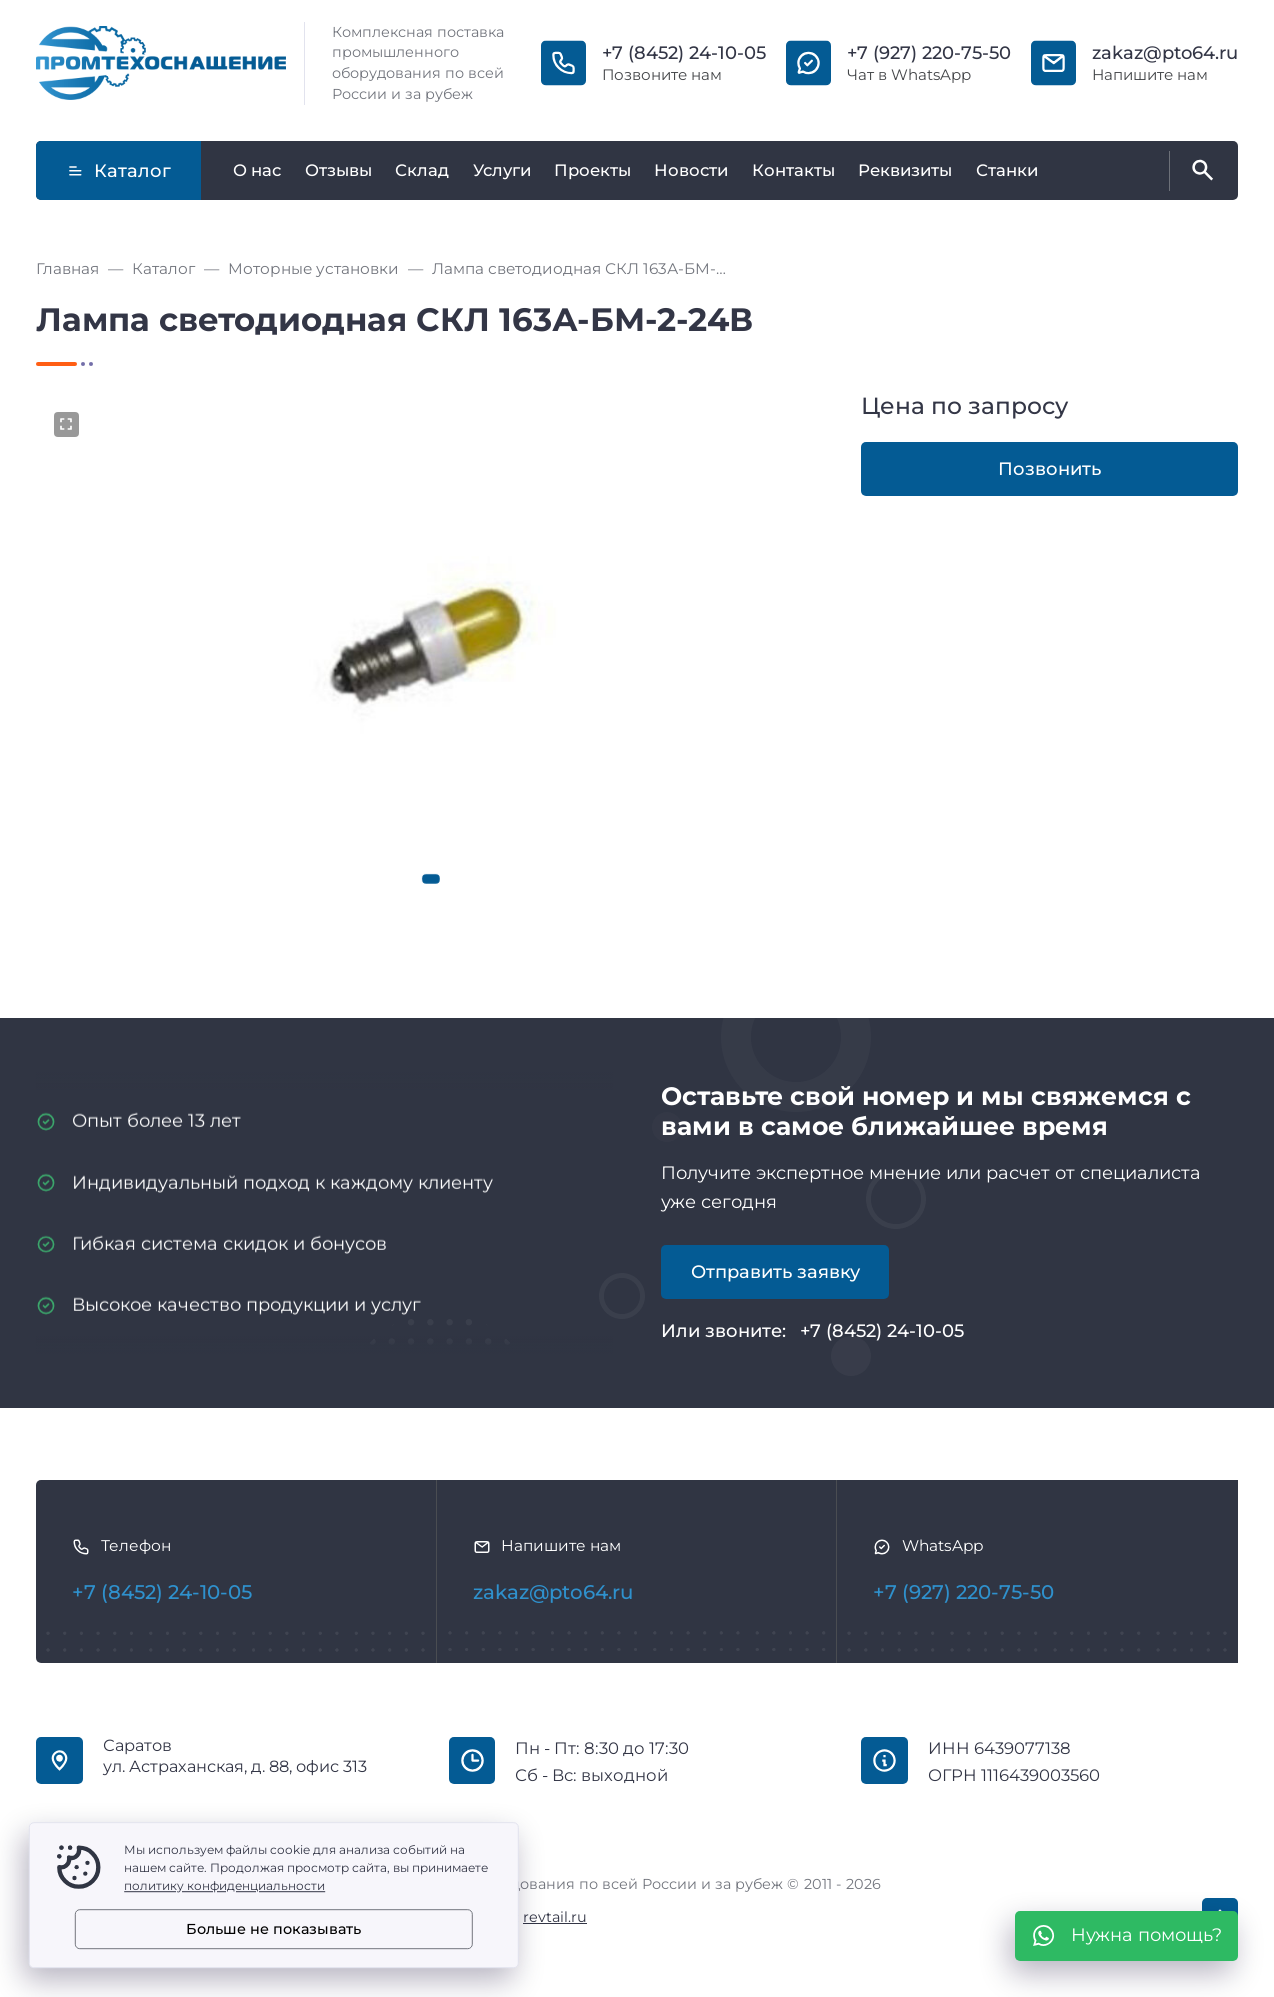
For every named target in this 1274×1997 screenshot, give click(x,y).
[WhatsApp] (1126, 1936)
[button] (431, 879)
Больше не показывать (273, 1929)
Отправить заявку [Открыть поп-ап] (775, 1272)
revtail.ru (555, 1917)
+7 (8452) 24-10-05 (684, 53)
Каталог (119, 171)
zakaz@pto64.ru (1165, 53)
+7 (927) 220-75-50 (929, 53)
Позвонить (1049, 469)
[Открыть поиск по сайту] (1199, 171)
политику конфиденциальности (224, 1885)
